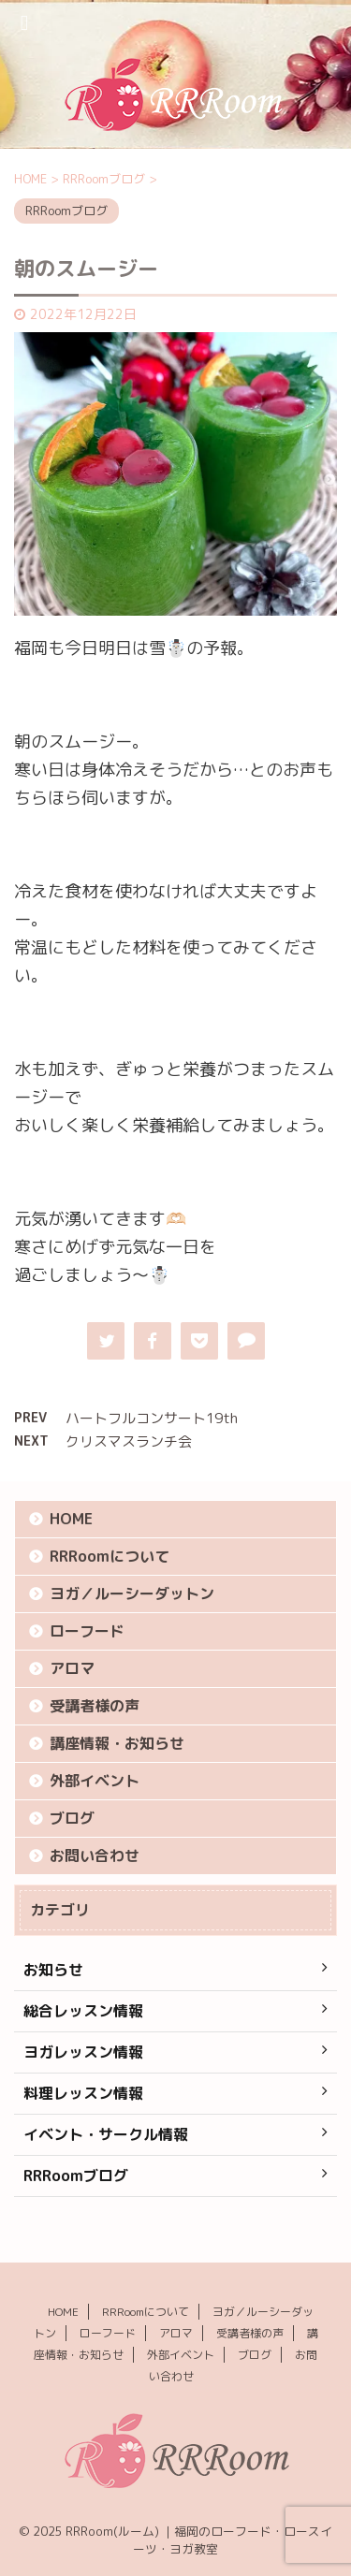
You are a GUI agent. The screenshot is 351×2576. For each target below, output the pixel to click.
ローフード (87, 1631)
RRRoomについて (109, 1556)
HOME (71, 1518)
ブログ (72, 1818)
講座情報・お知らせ (117, 1743)
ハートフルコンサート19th (152, 1418)
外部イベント (94, 1780)
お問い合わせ (94, 1855)
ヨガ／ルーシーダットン (132, 1593)
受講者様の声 (94, 1706)
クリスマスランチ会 (129, 1441)
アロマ (72, 1668)
